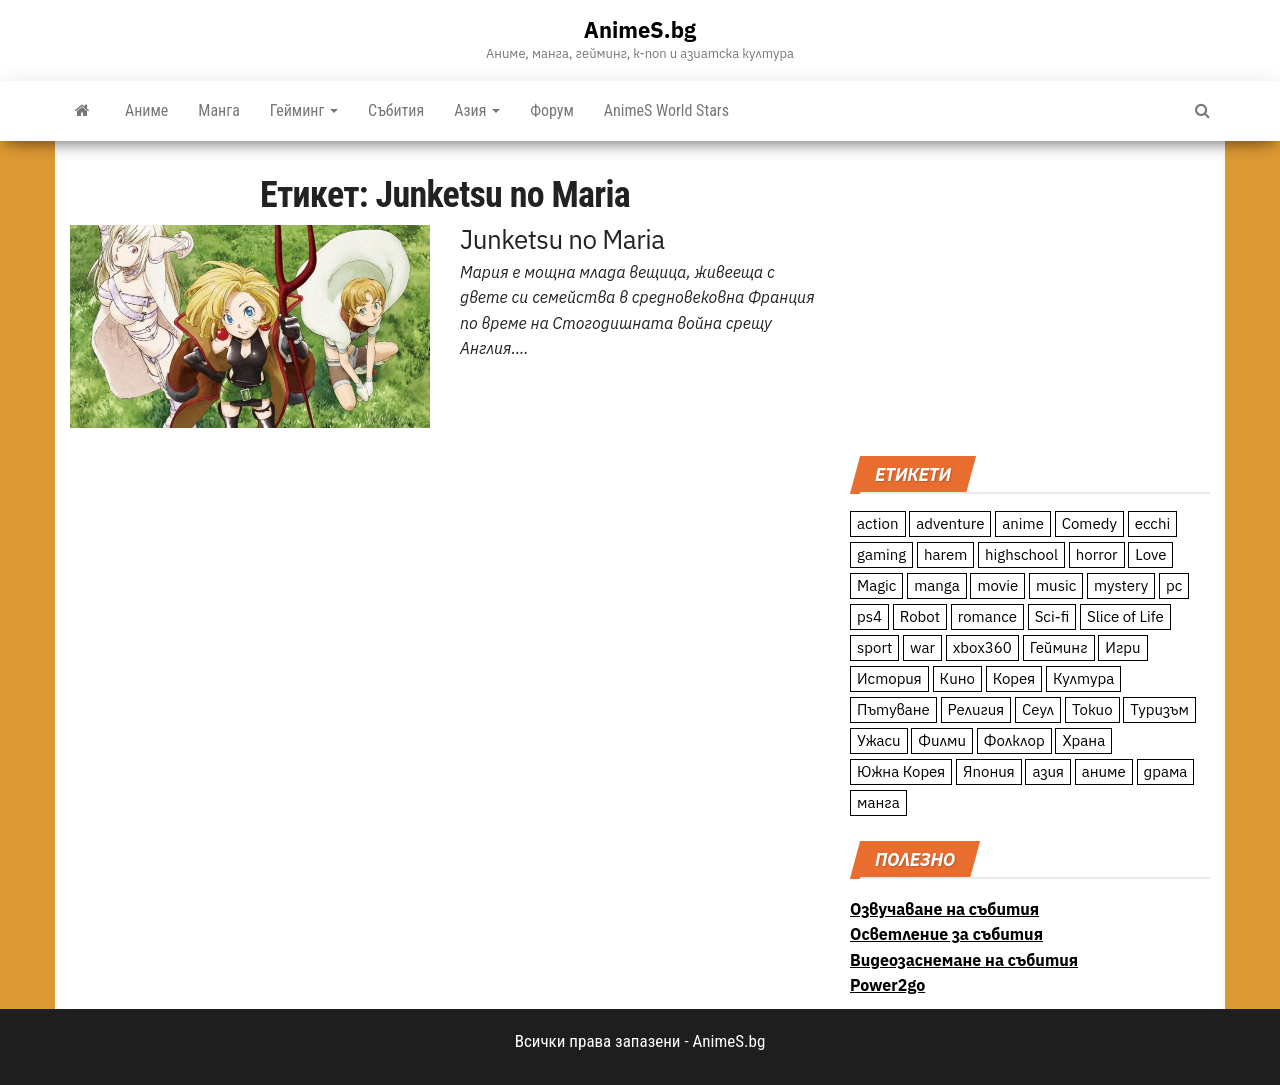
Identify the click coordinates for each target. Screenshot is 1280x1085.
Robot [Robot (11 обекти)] (920, 616)
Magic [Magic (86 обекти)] (876, 585)
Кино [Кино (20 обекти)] (957, 678)
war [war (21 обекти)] (922, 647)
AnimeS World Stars (666, 110)
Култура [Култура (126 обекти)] (1083, 678)
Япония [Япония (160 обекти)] (989, 771)
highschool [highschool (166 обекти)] (1021, 554)
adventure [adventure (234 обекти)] (950, 523)
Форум (552, 110)
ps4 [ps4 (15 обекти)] (869, 616)
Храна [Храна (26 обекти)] (1083, 740)
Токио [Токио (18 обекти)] (1092, 709)
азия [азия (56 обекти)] (1048, 771)
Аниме (146, 110)
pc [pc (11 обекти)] (1174, 585)
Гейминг (304, 110)
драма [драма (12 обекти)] (1166, 771)
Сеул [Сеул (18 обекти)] (1038, 709)
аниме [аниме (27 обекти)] (1104, 771)
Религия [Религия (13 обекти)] (976, 709)
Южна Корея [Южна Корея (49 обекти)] (901, 771)
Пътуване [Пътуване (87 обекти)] (893, 709)
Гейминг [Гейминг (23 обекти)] (1059, 647)
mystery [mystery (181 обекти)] (1121, 585)
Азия (477, 110)
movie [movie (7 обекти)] (997, 585)
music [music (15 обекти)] (1056, 585)
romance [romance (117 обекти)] (987, 616)
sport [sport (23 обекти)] (874, 647)
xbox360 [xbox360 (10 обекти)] (982, 647)
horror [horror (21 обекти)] (1097, 554)
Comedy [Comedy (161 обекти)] (1089, 523)
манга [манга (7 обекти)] (878, 802)
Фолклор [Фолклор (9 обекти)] (1014, 740)
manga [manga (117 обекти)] (937, 585)
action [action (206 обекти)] (878, 523)
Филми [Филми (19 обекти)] (942, 740)
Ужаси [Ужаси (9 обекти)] (879, 740)
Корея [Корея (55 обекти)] (1014, 678)
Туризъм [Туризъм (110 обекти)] (1159, 709)
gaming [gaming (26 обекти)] (881, 554)
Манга (219, 110)
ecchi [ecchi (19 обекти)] (1153, 523)
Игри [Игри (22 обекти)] (1122, 647)
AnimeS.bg (640, 29)
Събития (396, 110)
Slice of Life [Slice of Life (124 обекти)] (1125, 616)
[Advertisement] (1030, 296)
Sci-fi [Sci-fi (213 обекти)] (1052, 616)
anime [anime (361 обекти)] (1023, 523)
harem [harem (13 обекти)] (945, 554)
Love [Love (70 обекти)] (1150, 554)
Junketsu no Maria (562, 239)
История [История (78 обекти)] (889, 678)
